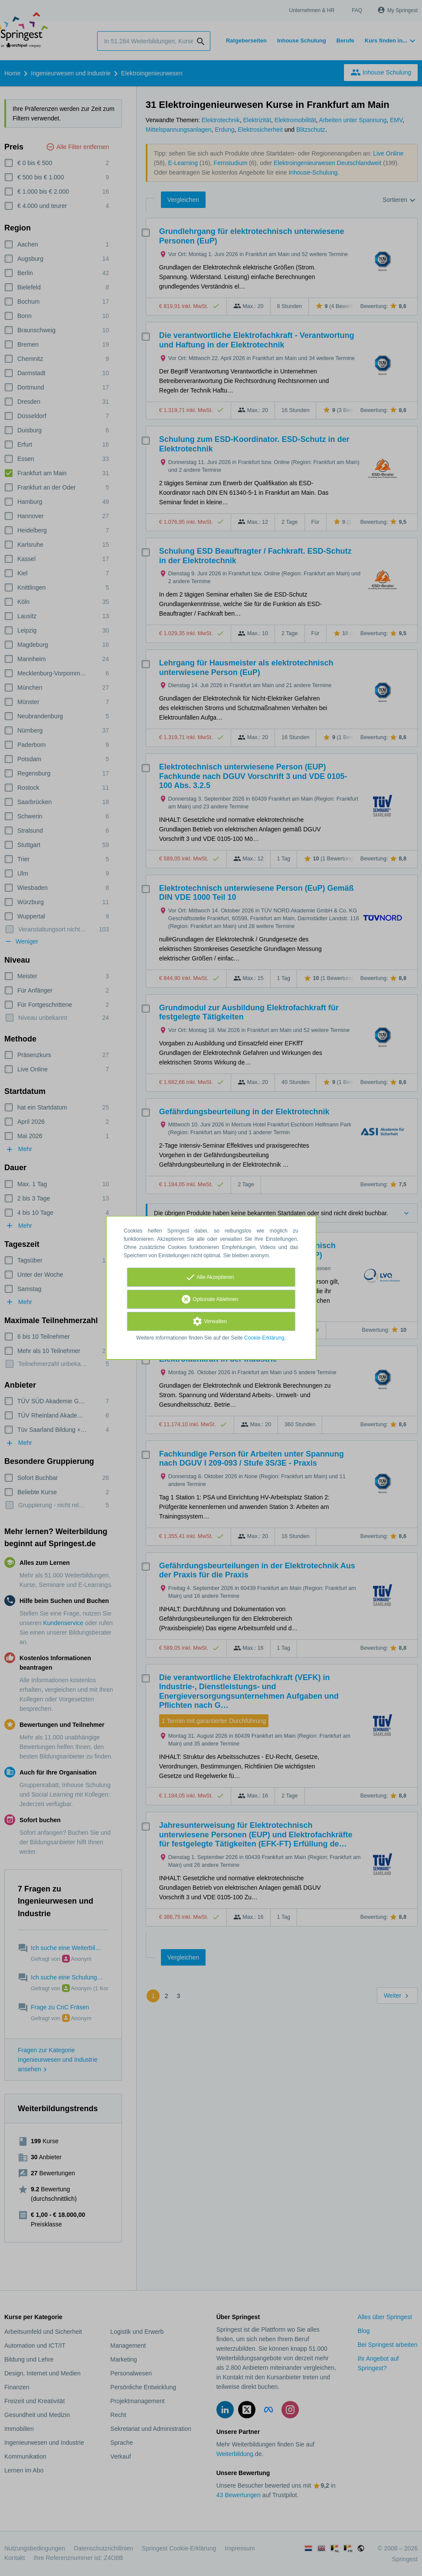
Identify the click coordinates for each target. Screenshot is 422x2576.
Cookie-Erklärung (264, 1338)
